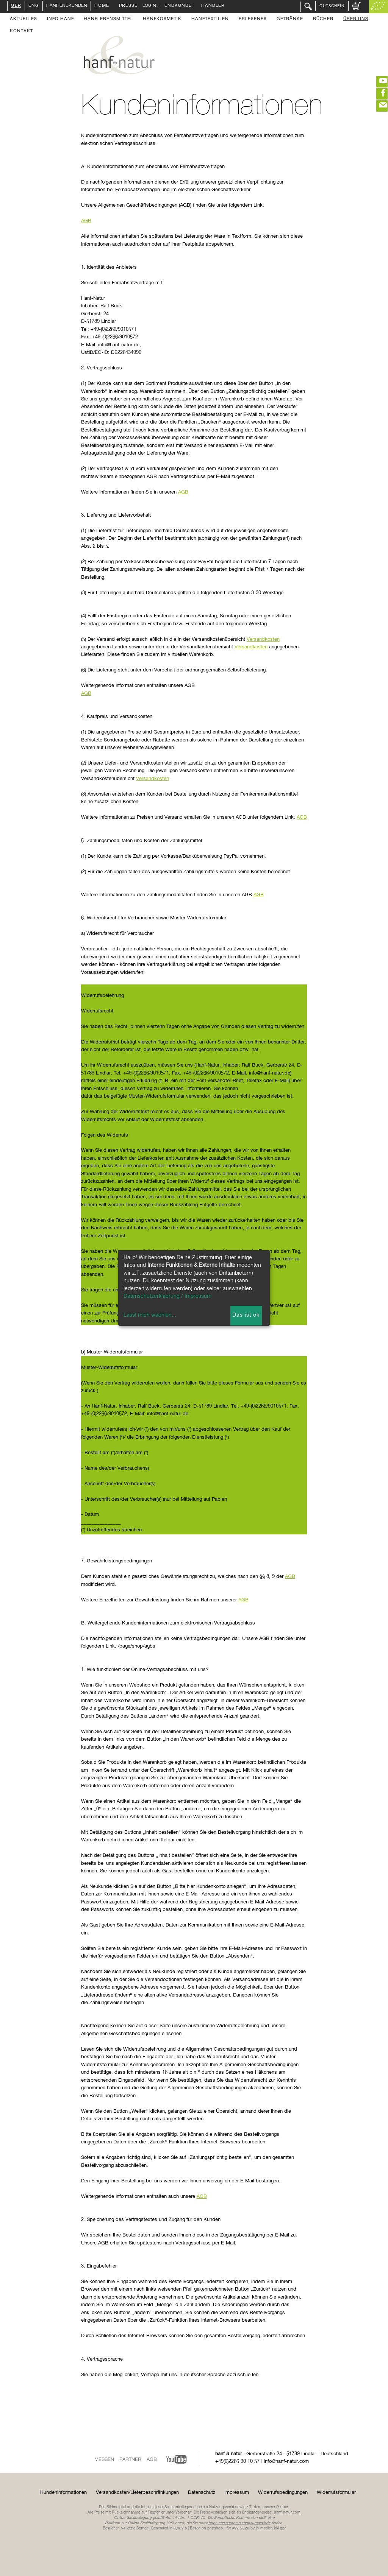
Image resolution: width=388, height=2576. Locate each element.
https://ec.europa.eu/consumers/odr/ (239, 2523)
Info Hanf (60, 19)
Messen (104, 2459)
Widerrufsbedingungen (283, 2492)
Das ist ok (246, 1315)
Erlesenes (253, 19)
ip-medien (264, 2528)
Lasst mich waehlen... (150, 1315)
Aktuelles (23, 19)
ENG (33, 6)
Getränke (290, 19)
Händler (213, 6)
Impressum (236, 2492)
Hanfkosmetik (162, 19)
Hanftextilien (210, 19)
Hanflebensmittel (108, 19)
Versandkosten (263, 639)
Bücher (323, 19)
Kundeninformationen (63, 2492)
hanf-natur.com (287, 2512)
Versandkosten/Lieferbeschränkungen (137, 2492)
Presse (128, 6)
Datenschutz (201, 2492)
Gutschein (332, 6)
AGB (86, 220)
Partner (130, 2459)
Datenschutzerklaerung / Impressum (167, 1296)
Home (101, 6)
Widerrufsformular (336, 2492)
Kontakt (21, 31)
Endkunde (178, 6)
